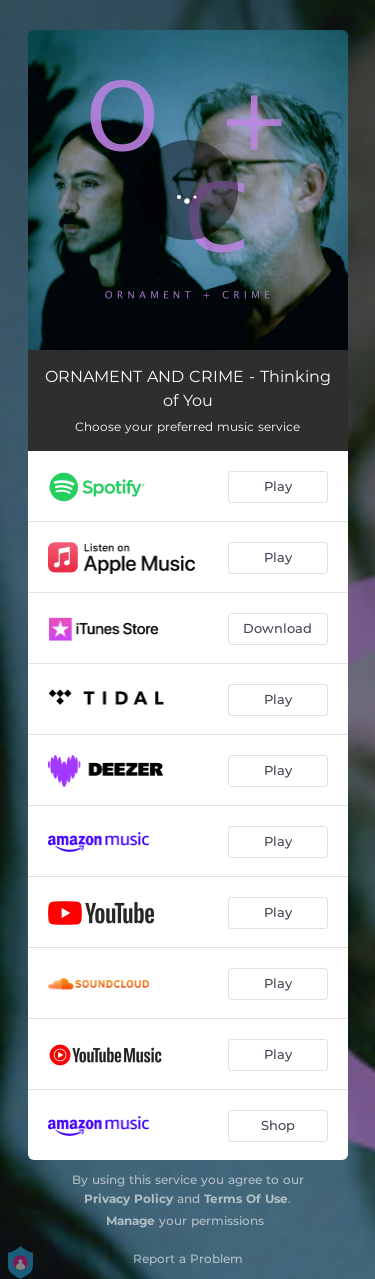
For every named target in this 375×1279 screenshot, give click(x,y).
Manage (130, 1220)
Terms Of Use (246, 1198)
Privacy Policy (128, 1198)
